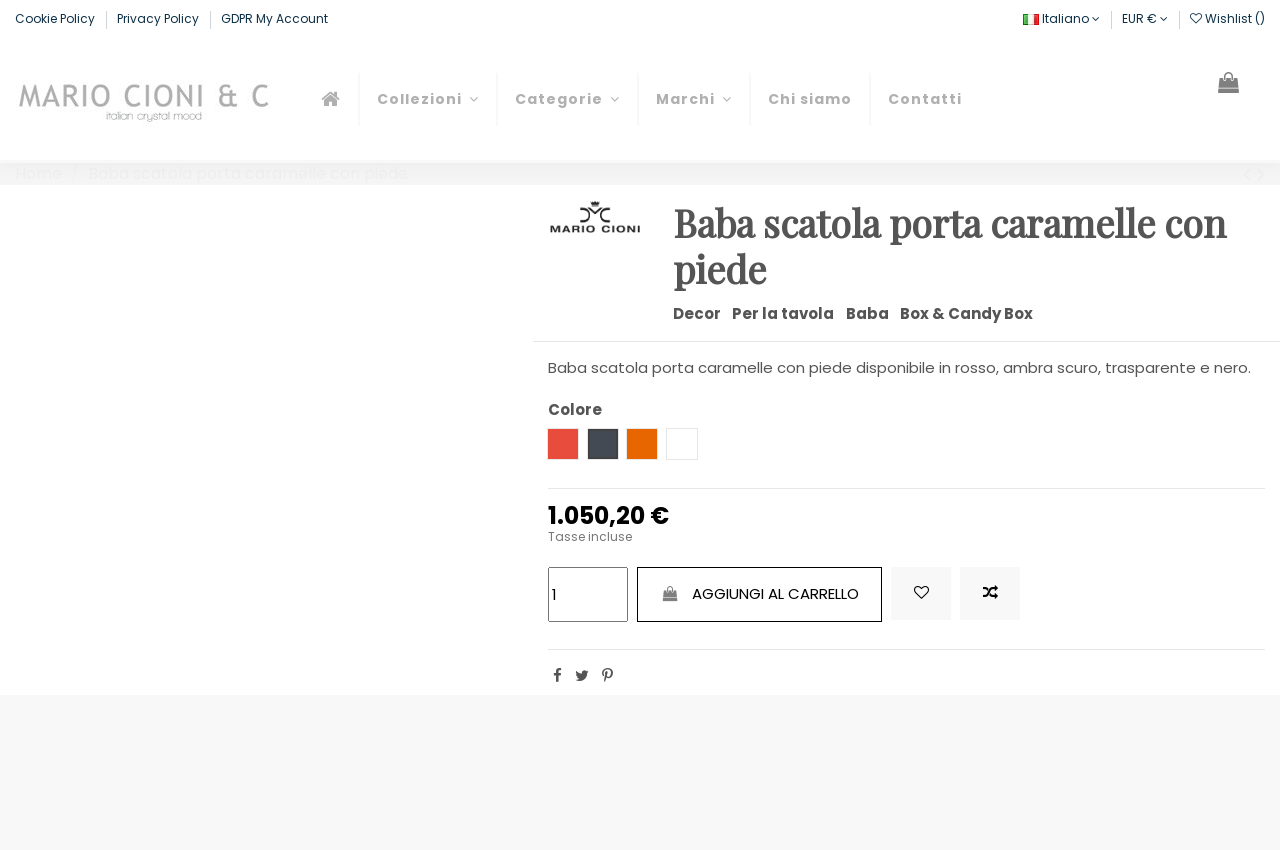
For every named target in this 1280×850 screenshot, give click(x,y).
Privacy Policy (159, 18)
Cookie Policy (56, 18)
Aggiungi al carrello (760, 593)
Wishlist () (1227, 18)
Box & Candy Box (966, 313)
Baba (867, 313)
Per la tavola (783, 313)
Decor (697, 313)
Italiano (1061, 18)
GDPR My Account (274, 18)
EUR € (1145, 18)
